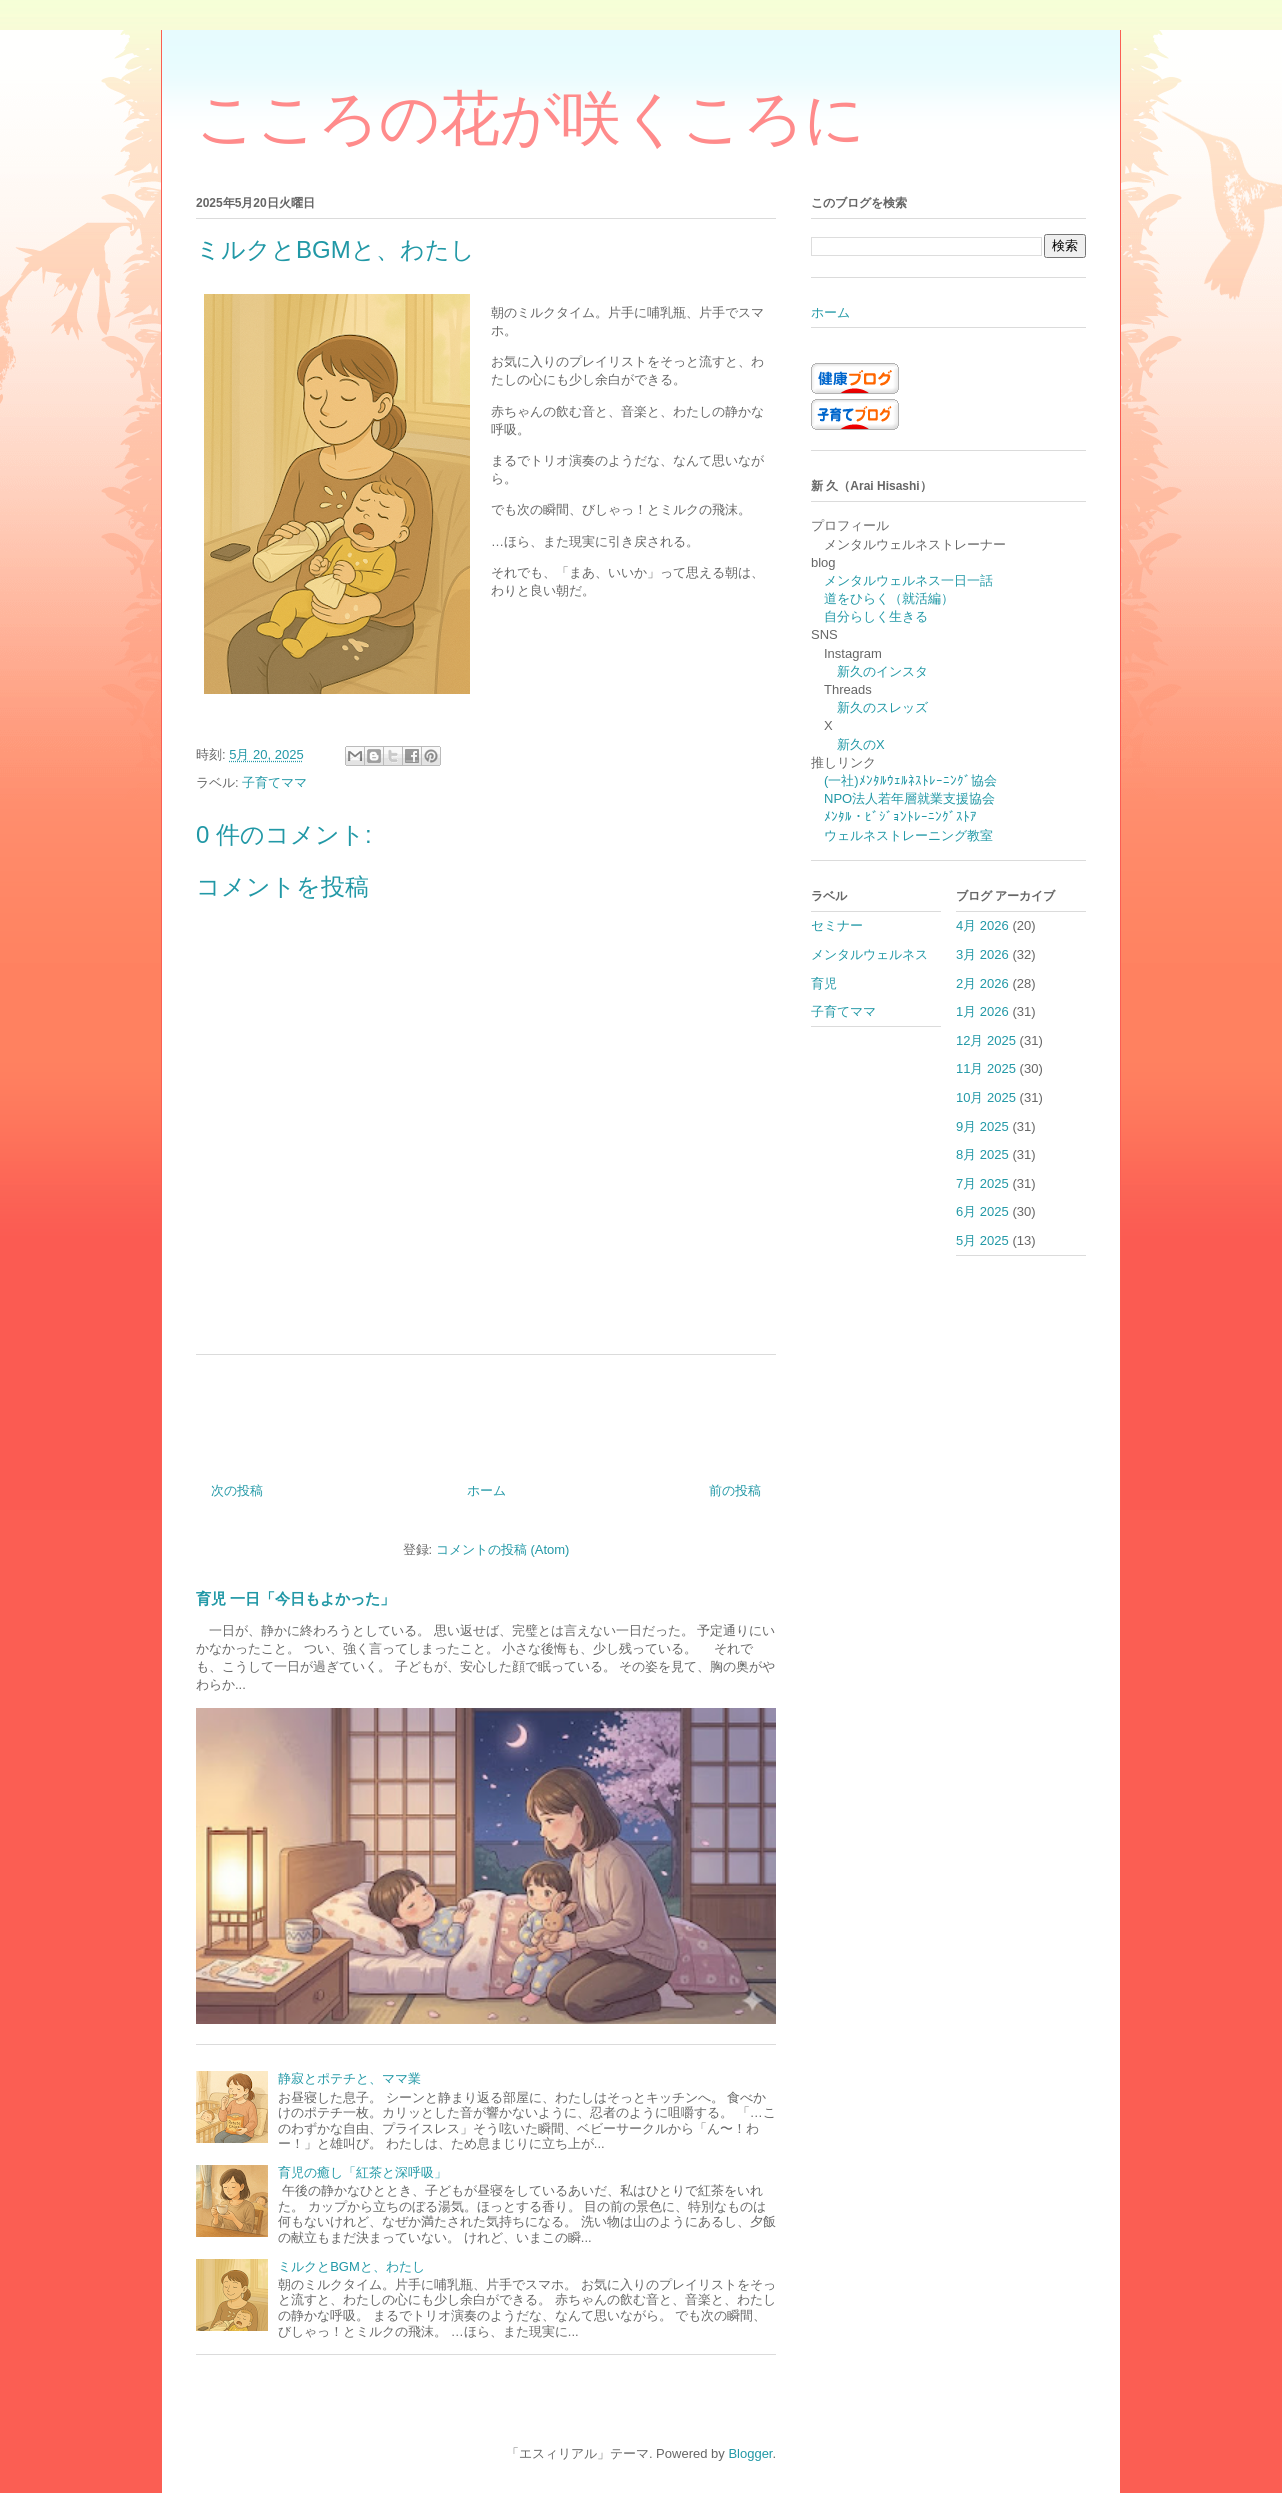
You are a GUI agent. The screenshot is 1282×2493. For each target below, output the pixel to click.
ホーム (486, 1490)
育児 (824, 983)
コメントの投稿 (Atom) (503, 1549)
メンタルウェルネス (869, 954)
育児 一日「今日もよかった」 (295, 1598)
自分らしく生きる (876, 616)
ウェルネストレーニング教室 (908, 835)
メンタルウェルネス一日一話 (908, 580)
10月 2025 (986, 1097)
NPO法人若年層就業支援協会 (909, 798)
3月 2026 (982, 954)
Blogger (750, 2453)
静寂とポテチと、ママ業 (349, 2078)
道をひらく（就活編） (889, 598)
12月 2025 (986, 1040)
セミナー (837, 925)
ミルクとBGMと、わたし (351, 2266)
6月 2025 (982, 1211)
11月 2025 (986, 1068)
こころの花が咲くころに (530, 118)
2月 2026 (982, 983)
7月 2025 (982, 1183)
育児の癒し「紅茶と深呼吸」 (362, 2172)
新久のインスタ (882, 671)
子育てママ (274, 782)
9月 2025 (982, 1126)
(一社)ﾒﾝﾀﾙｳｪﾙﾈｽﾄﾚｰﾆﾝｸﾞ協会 (910, 780)
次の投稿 (237, 1490)
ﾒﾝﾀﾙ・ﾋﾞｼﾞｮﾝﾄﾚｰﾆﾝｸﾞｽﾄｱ (900, 816)
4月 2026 (982, 925)
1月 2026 (982, 1011)
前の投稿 (735, 1490)
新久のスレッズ (882, 707)
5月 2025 (982, 1240)
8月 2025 (982, 1154)
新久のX (861, 744)
